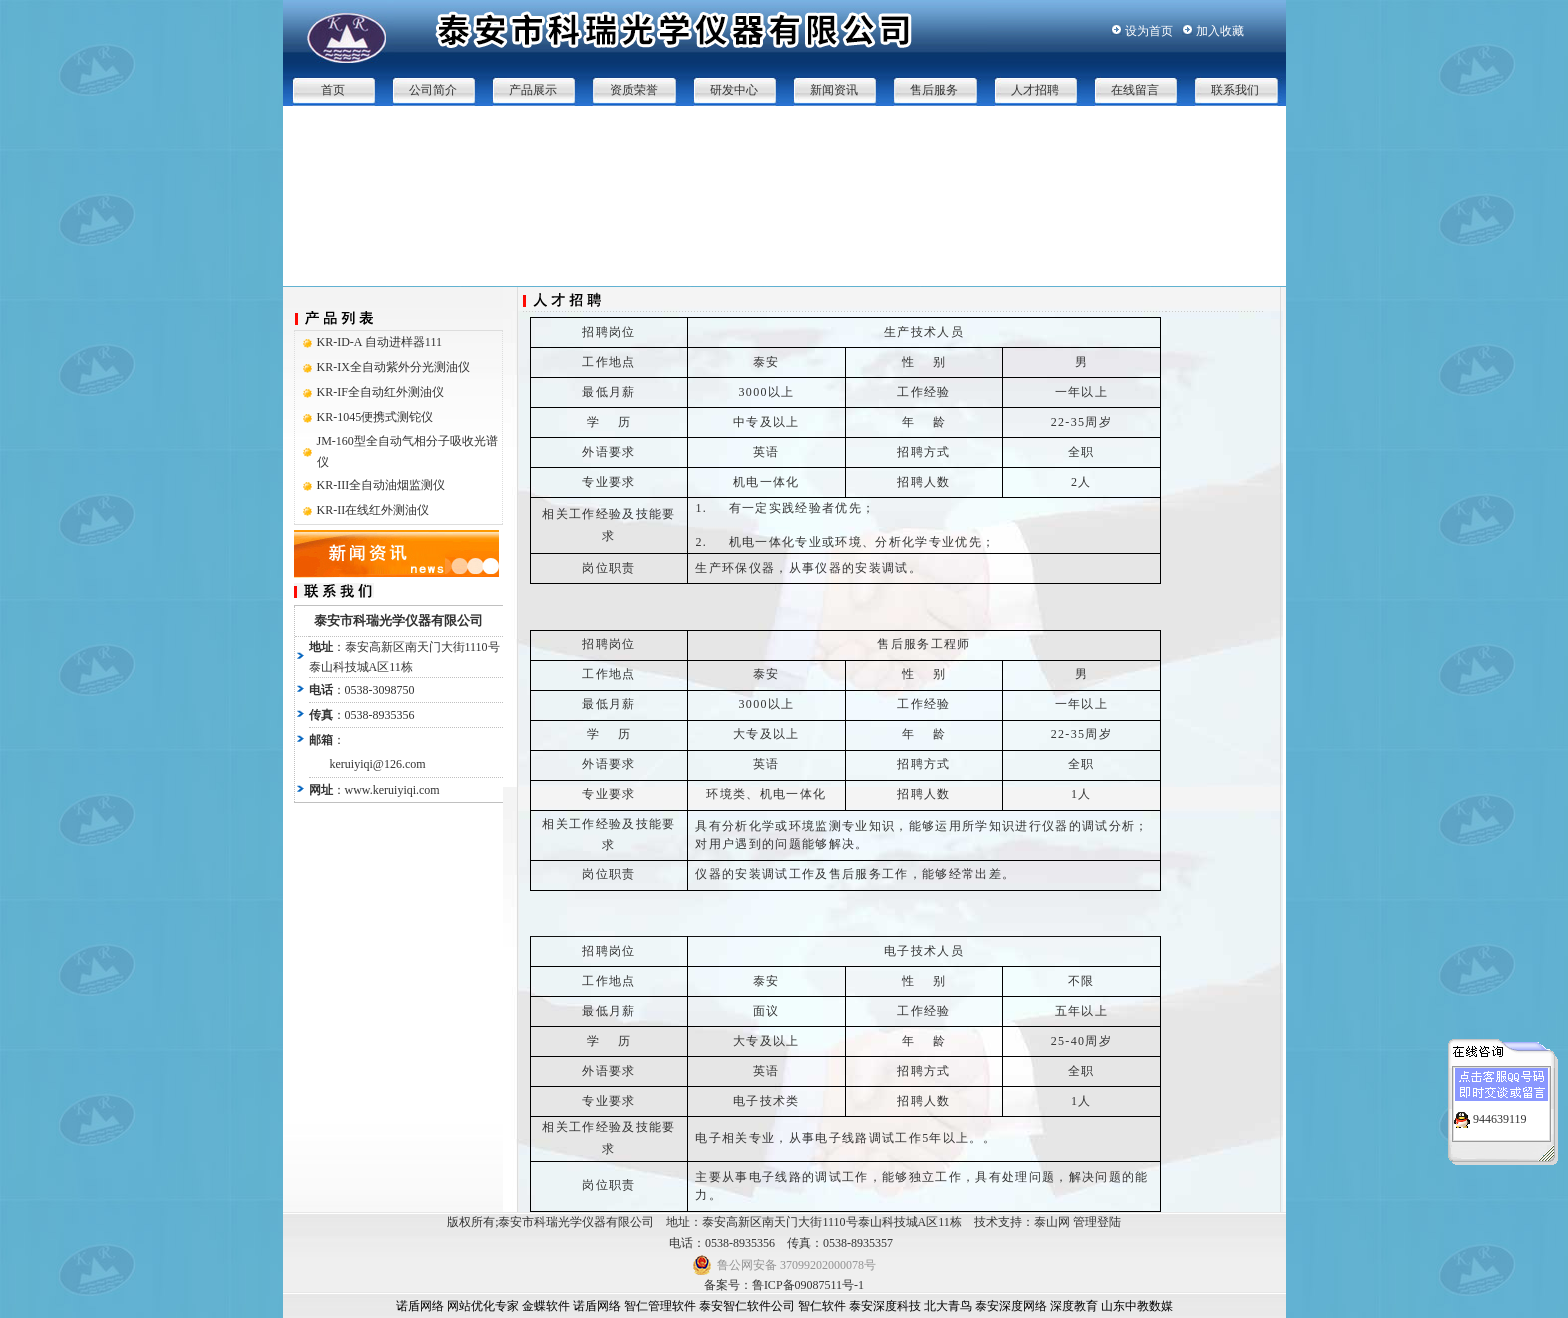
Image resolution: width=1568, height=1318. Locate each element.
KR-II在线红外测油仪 (373, 510)
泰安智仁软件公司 (747, 1306)
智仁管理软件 (660, 1306)
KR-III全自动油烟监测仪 (381, 485)
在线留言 (1135, 90)
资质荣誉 (634, 90)
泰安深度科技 (885, 1306)
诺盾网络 (420, 1306)
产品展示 (533, 90)
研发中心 (734, 90)
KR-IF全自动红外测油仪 (380, 392)
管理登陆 (1097, 1222)
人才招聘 (1035, 90)
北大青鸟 (948, 1306)
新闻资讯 (834, 90)
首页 (333, 90)
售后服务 (934, 90)
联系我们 (1235, 90)
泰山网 (1052, 1222)
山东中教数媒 (1137, 1306)
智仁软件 (822, 1306)
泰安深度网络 (1011, 1306)
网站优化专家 (483, 1306)
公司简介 (433, 90)
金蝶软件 (546, 1306)
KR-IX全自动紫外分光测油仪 (393, 367)
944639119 (1500, 1113)
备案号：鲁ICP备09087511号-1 (784, 1285)
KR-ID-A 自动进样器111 (379, 342)
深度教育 (1074, 1306)
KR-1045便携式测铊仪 (375, 417)
